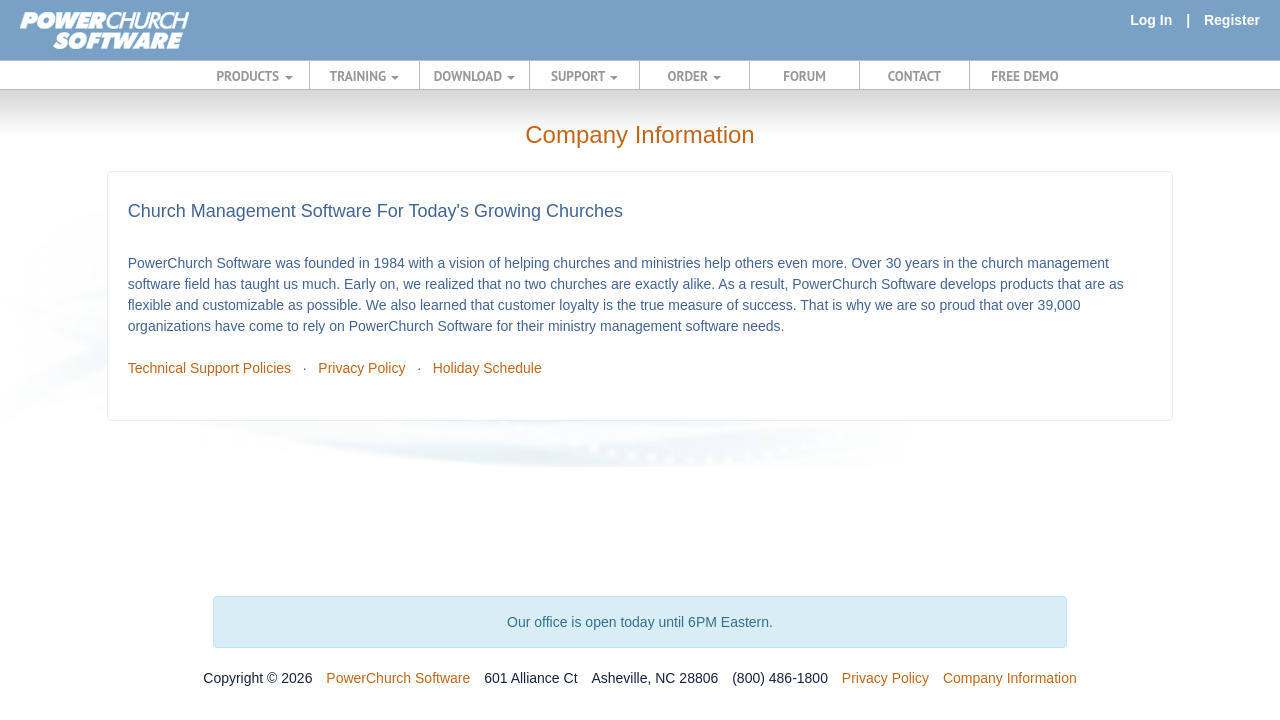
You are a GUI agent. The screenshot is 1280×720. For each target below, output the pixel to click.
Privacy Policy (361, 368)
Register (1232, 20)
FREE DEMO (1024, 76)
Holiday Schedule (487, 368)
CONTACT (914, 76)
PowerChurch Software (398, 678)
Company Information (1010, 678)
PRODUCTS (255, 76)
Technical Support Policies (209, 368)
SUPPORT (584, 76)
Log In (1151, 20)
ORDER (695, 76)
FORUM (804, 76)
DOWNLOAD (474, 76)
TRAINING (365, 76)
